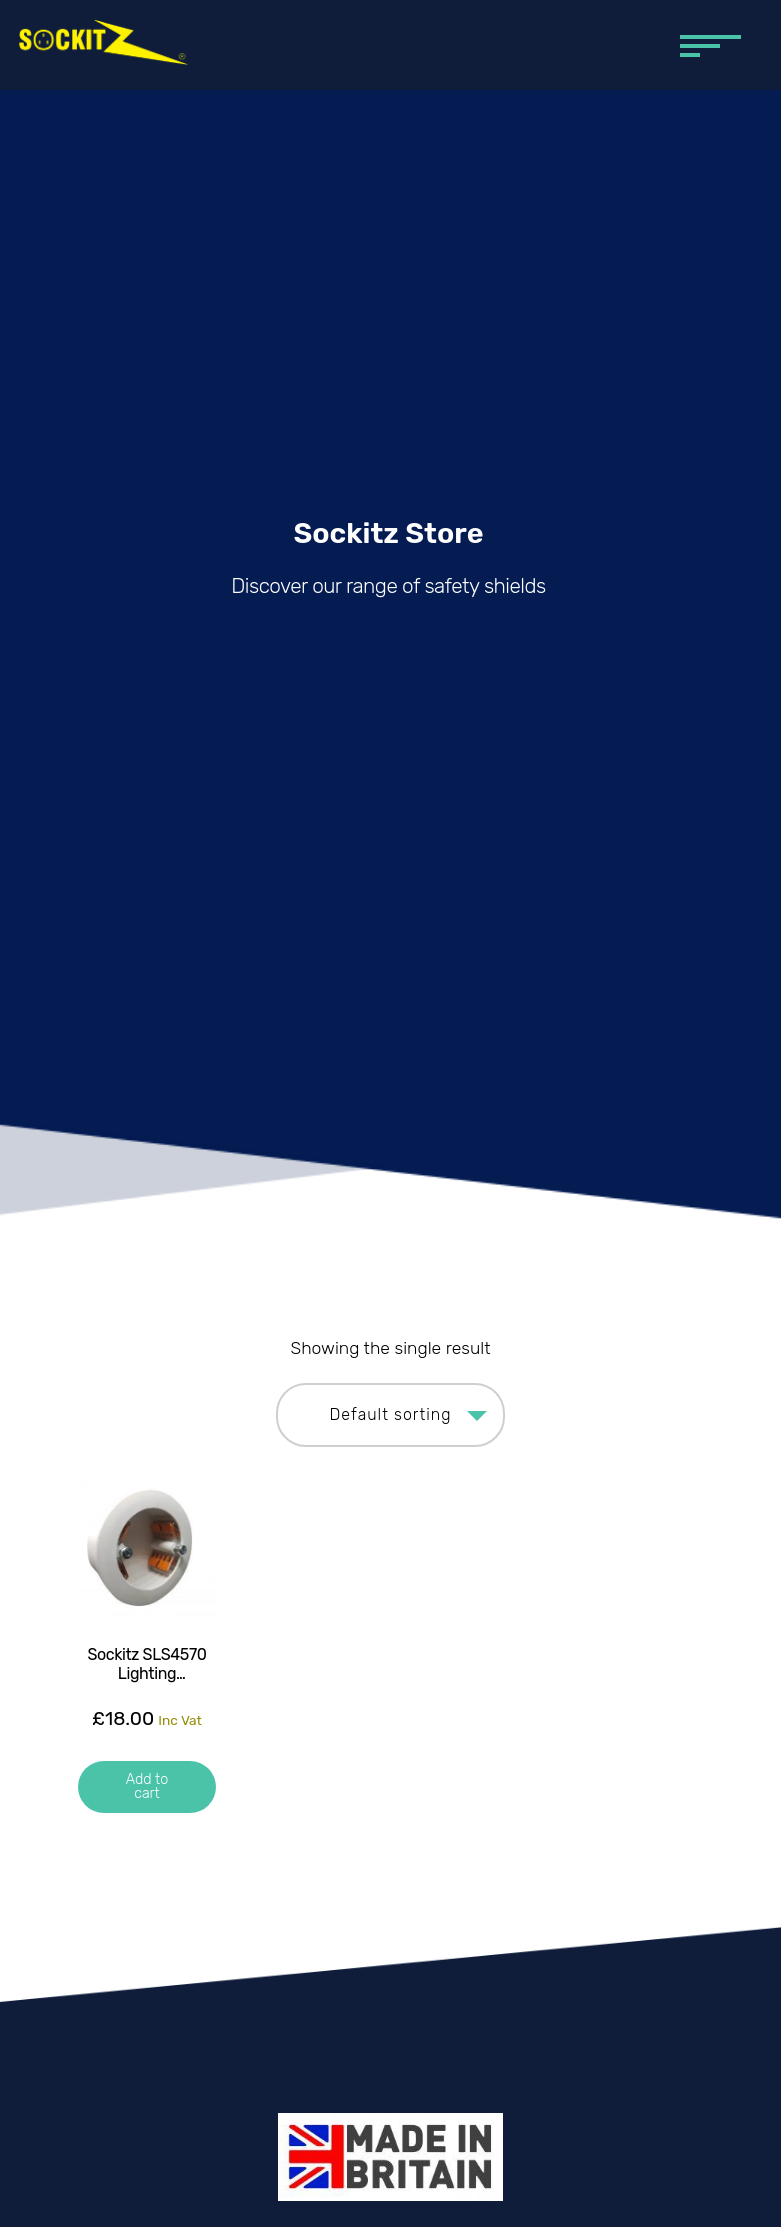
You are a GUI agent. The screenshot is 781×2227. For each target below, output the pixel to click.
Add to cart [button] (147, 1786)
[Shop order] (390, 1415)
